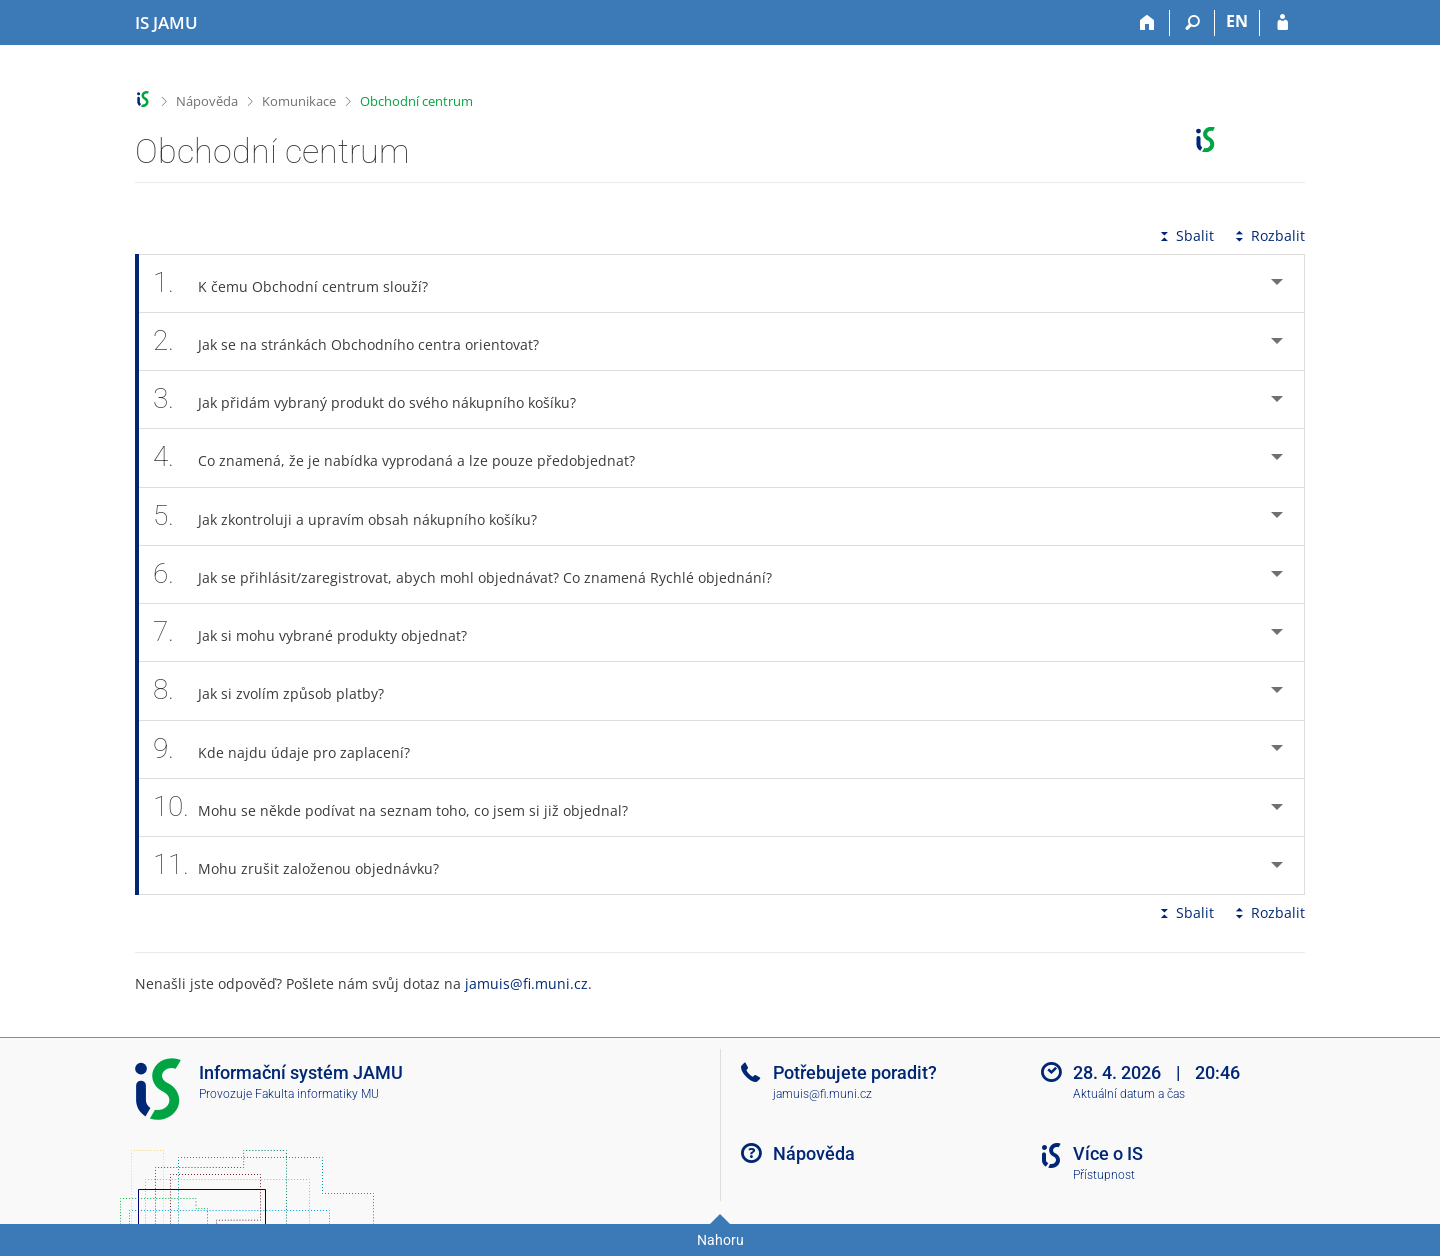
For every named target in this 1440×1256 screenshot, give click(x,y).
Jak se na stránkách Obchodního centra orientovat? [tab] (357, 341)
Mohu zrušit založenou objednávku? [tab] (307, 865)
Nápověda (207, 101)
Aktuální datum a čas (1129, 1094)
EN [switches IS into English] (1237, 21)
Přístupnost (1104, 1175)
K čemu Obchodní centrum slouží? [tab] (301, 283)
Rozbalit (1268, 235)
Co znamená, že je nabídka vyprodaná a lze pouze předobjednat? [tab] (405, 457)
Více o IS (1108, 1153)
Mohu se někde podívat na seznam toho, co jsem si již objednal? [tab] (401, 807)
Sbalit (1185, 235)
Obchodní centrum (416, 101)
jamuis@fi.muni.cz (526, 983)
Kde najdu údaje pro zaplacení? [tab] (292, 749)
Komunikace (299, 101)
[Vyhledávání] (1192, 23)
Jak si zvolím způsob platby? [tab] (279, 690)
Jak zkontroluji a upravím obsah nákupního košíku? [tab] (356, 516)
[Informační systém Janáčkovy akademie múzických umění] (166, 23)
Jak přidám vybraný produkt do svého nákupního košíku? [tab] (375, 399)
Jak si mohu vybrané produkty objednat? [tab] (321, 632)
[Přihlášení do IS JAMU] (1282, 23)
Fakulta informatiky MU (317, 1094)
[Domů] (1147, 23)
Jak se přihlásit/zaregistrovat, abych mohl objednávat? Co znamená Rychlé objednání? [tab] (473, 574)
